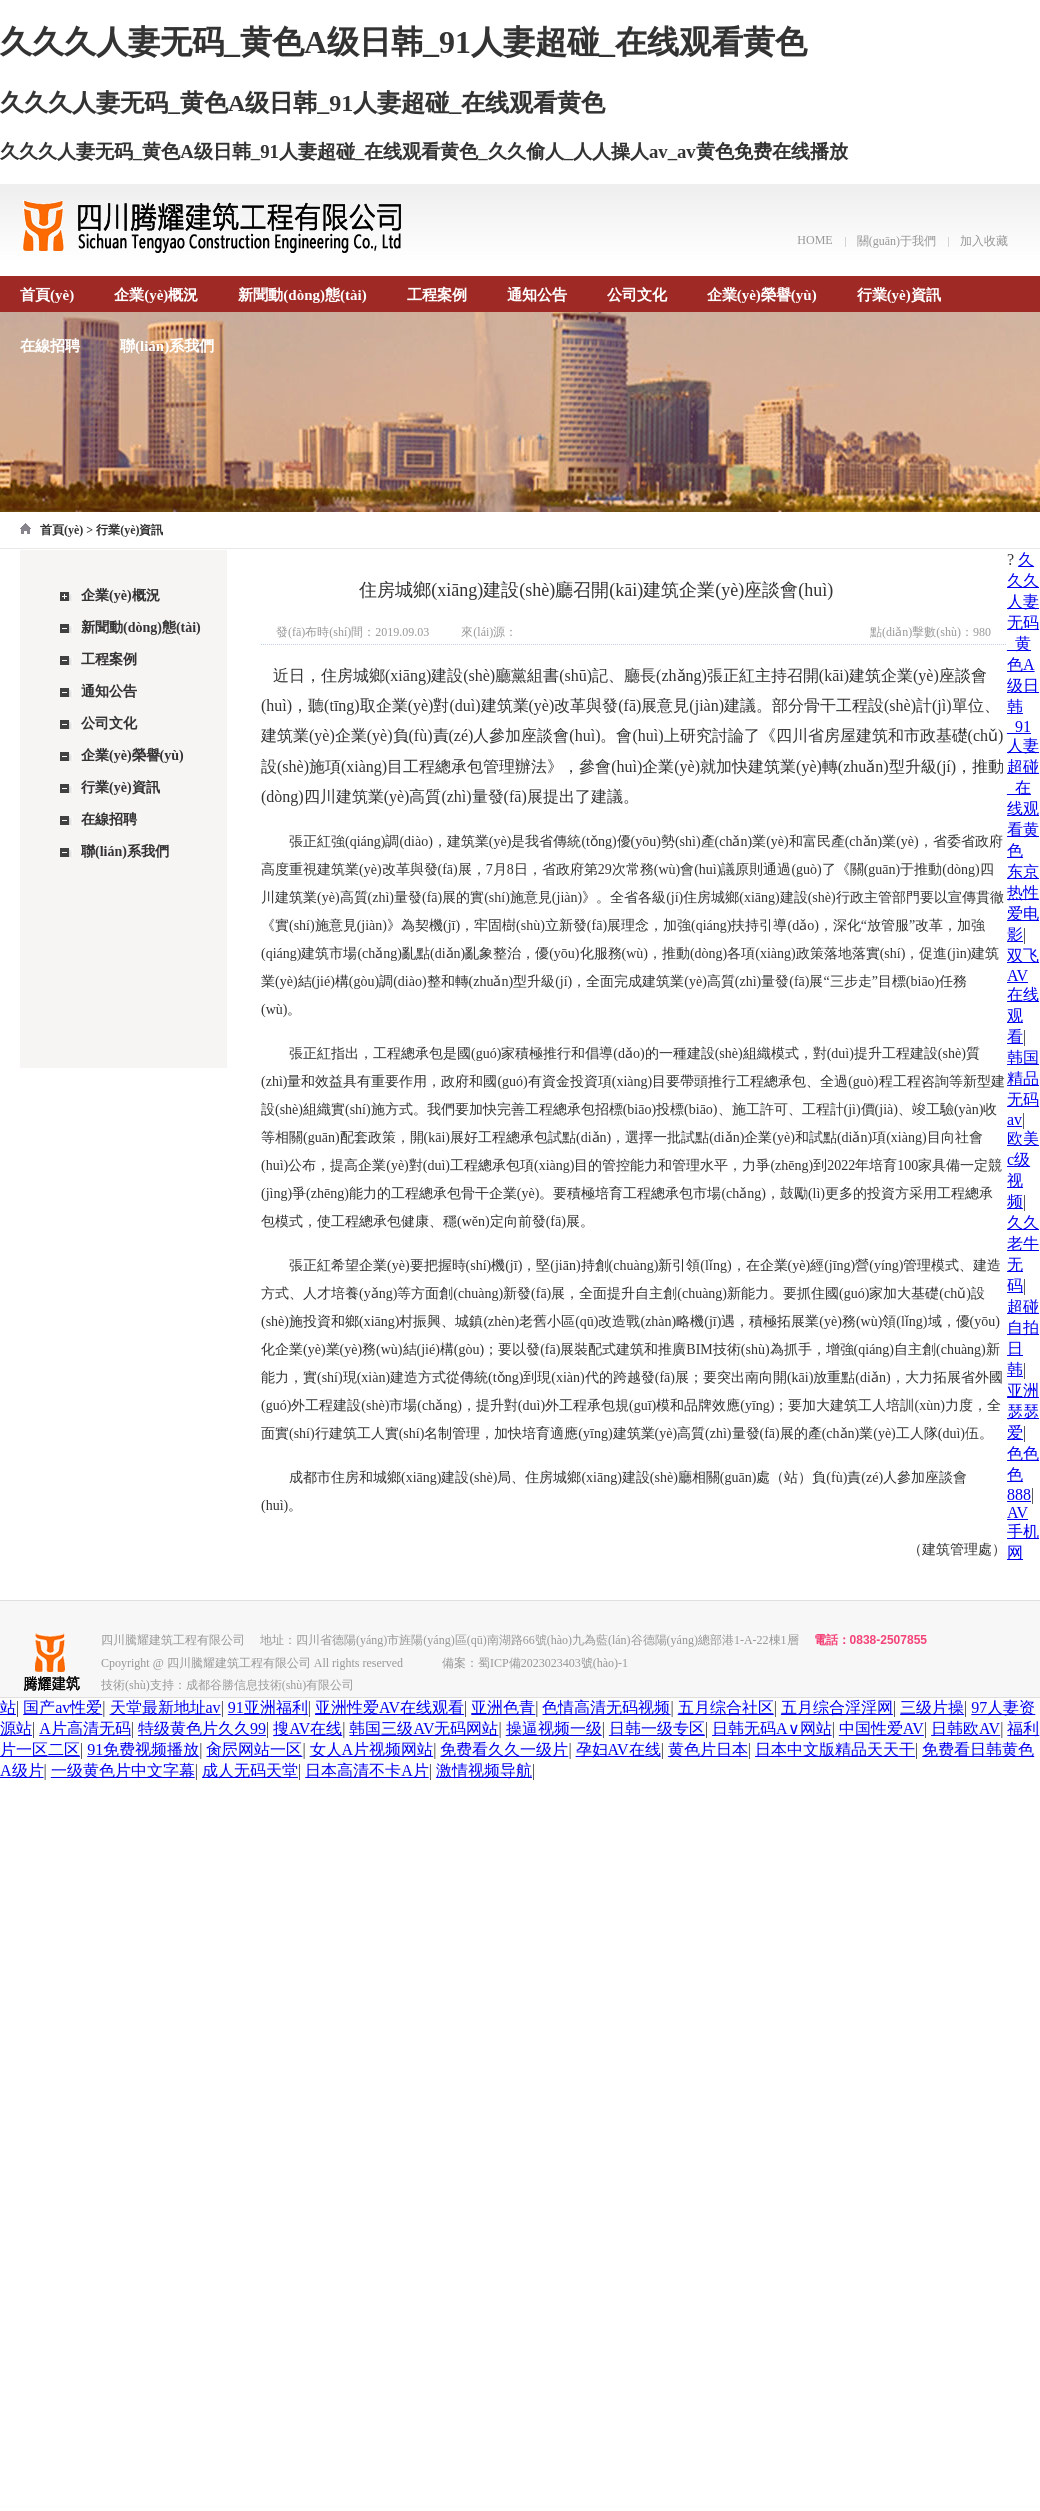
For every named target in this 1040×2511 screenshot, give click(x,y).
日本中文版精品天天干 (835, 1749)
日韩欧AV (965, 1728)
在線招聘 (50, 346)
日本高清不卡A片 (367, 1770)
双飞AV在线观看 (1023, 996)
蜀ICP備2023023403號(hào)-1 (553, 1663)
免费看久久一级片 (504, 1749)
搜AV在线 (307, 1728)
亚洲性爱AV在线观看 (389, 1707)
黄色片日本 (708, 1749)
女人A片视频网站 (372, 1749)
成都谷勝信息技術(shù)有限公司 (270, 1685)
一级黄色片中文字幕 (123, 1770)
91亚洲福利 (268, 1707)
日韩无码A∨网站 (772, 1728)
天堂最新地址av (165, 1707)
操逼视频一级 (554, 1728)
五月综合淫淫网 (837, 1707)
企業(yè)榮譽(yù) (762, 295)
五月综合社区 (726, 1707)
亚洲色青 (503, 1707)
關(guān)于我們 (896, 241)
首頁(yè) (47, 295)
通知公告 (537, 295)
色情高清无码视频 (606, 1707)
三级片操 (932, 1707)
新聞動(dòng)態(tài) (302, 295)
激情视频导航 (484, 1770)
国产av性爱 (62, 1707)
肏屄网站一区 (254, 1749)
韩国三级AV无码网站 (423, 1728)
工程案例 (437, 295)
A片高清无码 (85, 1728)
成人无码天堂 (250, 1770)
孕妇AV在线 (618, 1749)
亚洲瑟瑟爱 (1023, 1411)
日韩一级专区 (657, 1728)
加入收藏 (984, 241)
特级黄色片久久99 (202, 1728)
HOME (814, 240)
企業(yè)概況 (156, 295)
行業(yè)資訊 (899, 295)
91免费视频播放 (143, 1749)
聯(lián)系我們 (167, 346)
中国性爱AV (881, 1728)
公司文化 (637, 295)
